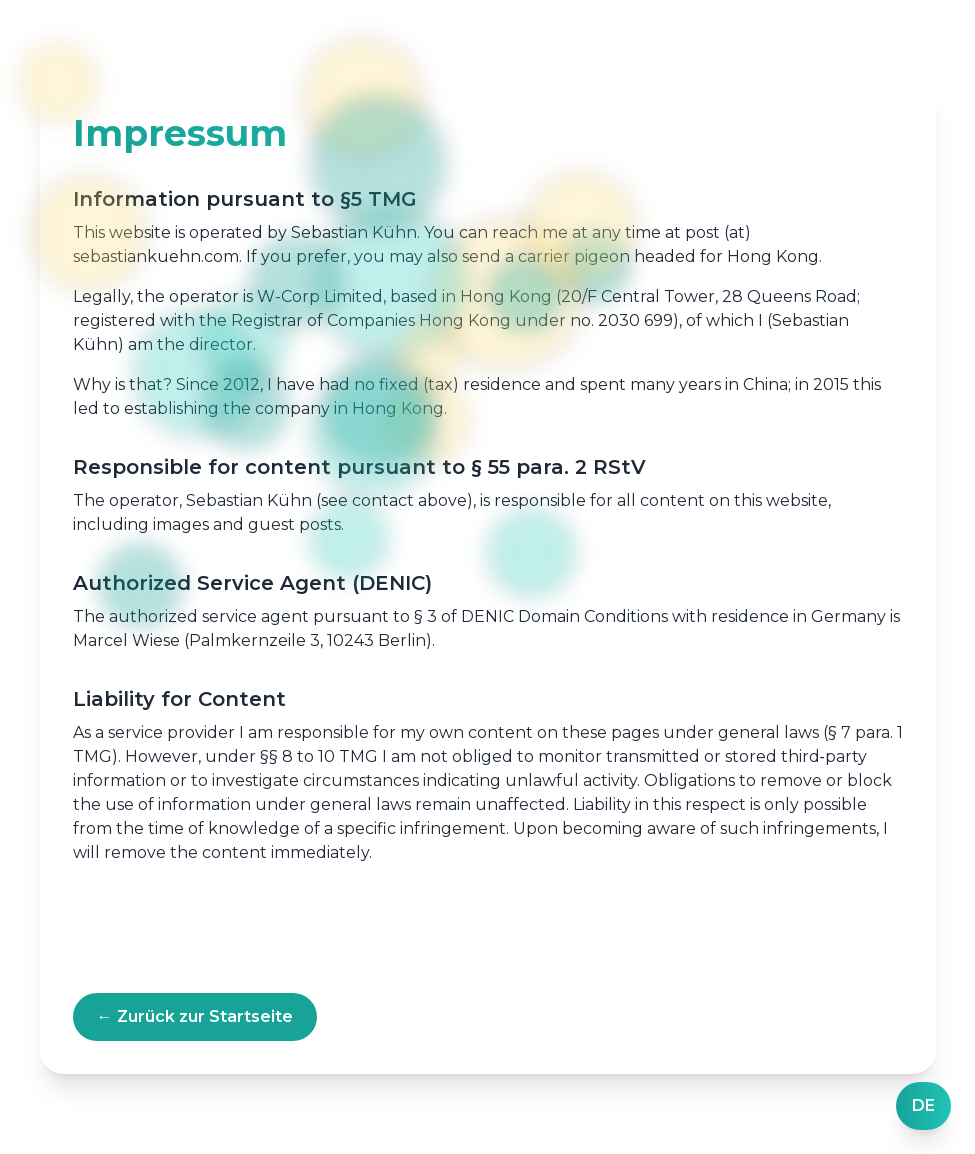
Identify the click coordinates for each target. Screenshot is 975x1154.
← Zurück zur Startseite (195, 1016)
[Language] (923, 1106)
